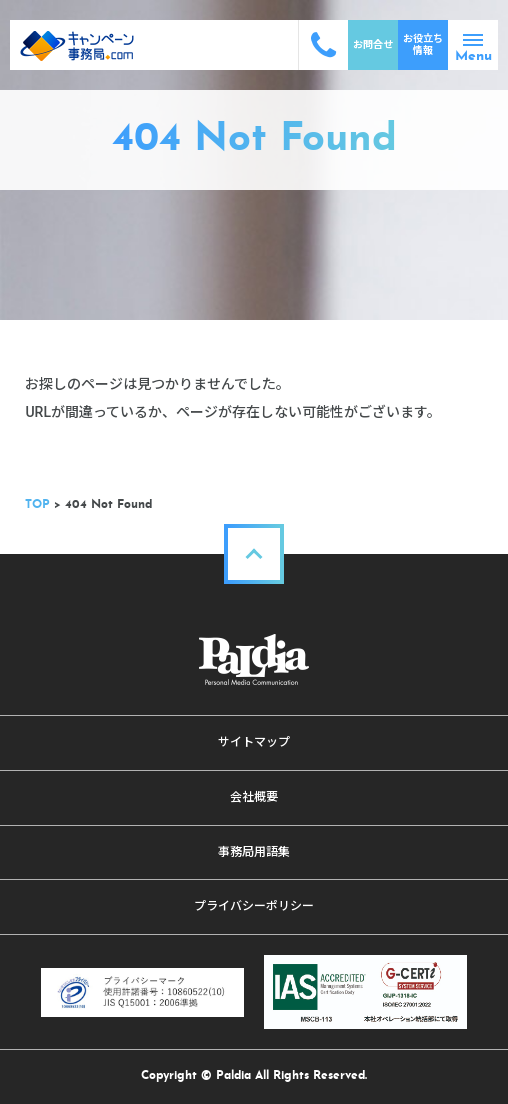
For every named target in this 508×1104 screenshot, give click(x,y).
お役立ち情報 (423, 44)
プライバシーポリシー (254, 906)
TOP (37, 505)
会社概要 (254, 797)
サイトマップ (254, 742)
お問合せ (373, 44)
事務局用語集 (254, 852)
